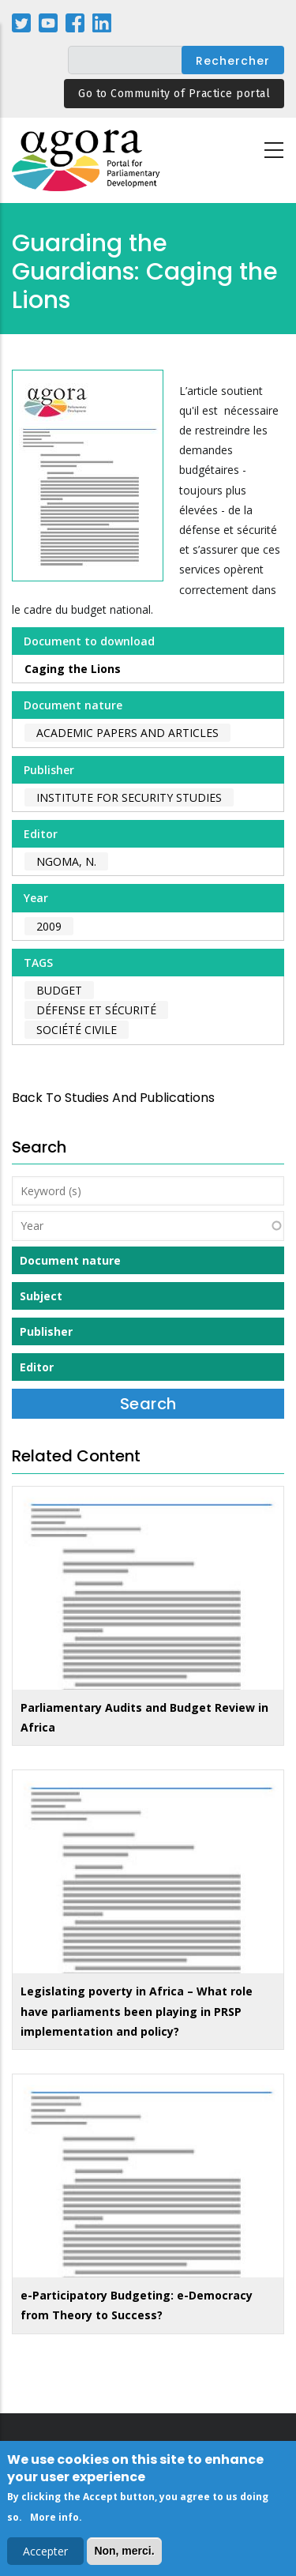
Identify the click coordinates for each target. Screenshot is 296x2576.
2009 (49, 926)
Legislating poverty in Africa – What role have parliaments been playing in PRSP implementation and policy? (137, 2011)
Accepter (45, 2555)
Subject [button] (41, 1295)
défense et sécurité (96, 1009)
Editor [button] (37, 1366)
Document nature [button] (70, 1260)
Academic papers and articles (127, 732)
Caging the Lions (72, 668)
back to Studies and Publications (113, 1098)
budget (59, 990)
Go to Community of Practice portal (174, 93)
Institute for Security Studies (129, 797)
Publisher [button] (46, 1331)
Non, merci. (124, 2554)
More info (54, 2521)
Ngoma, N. (66, 861)
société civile (76, 1029)
